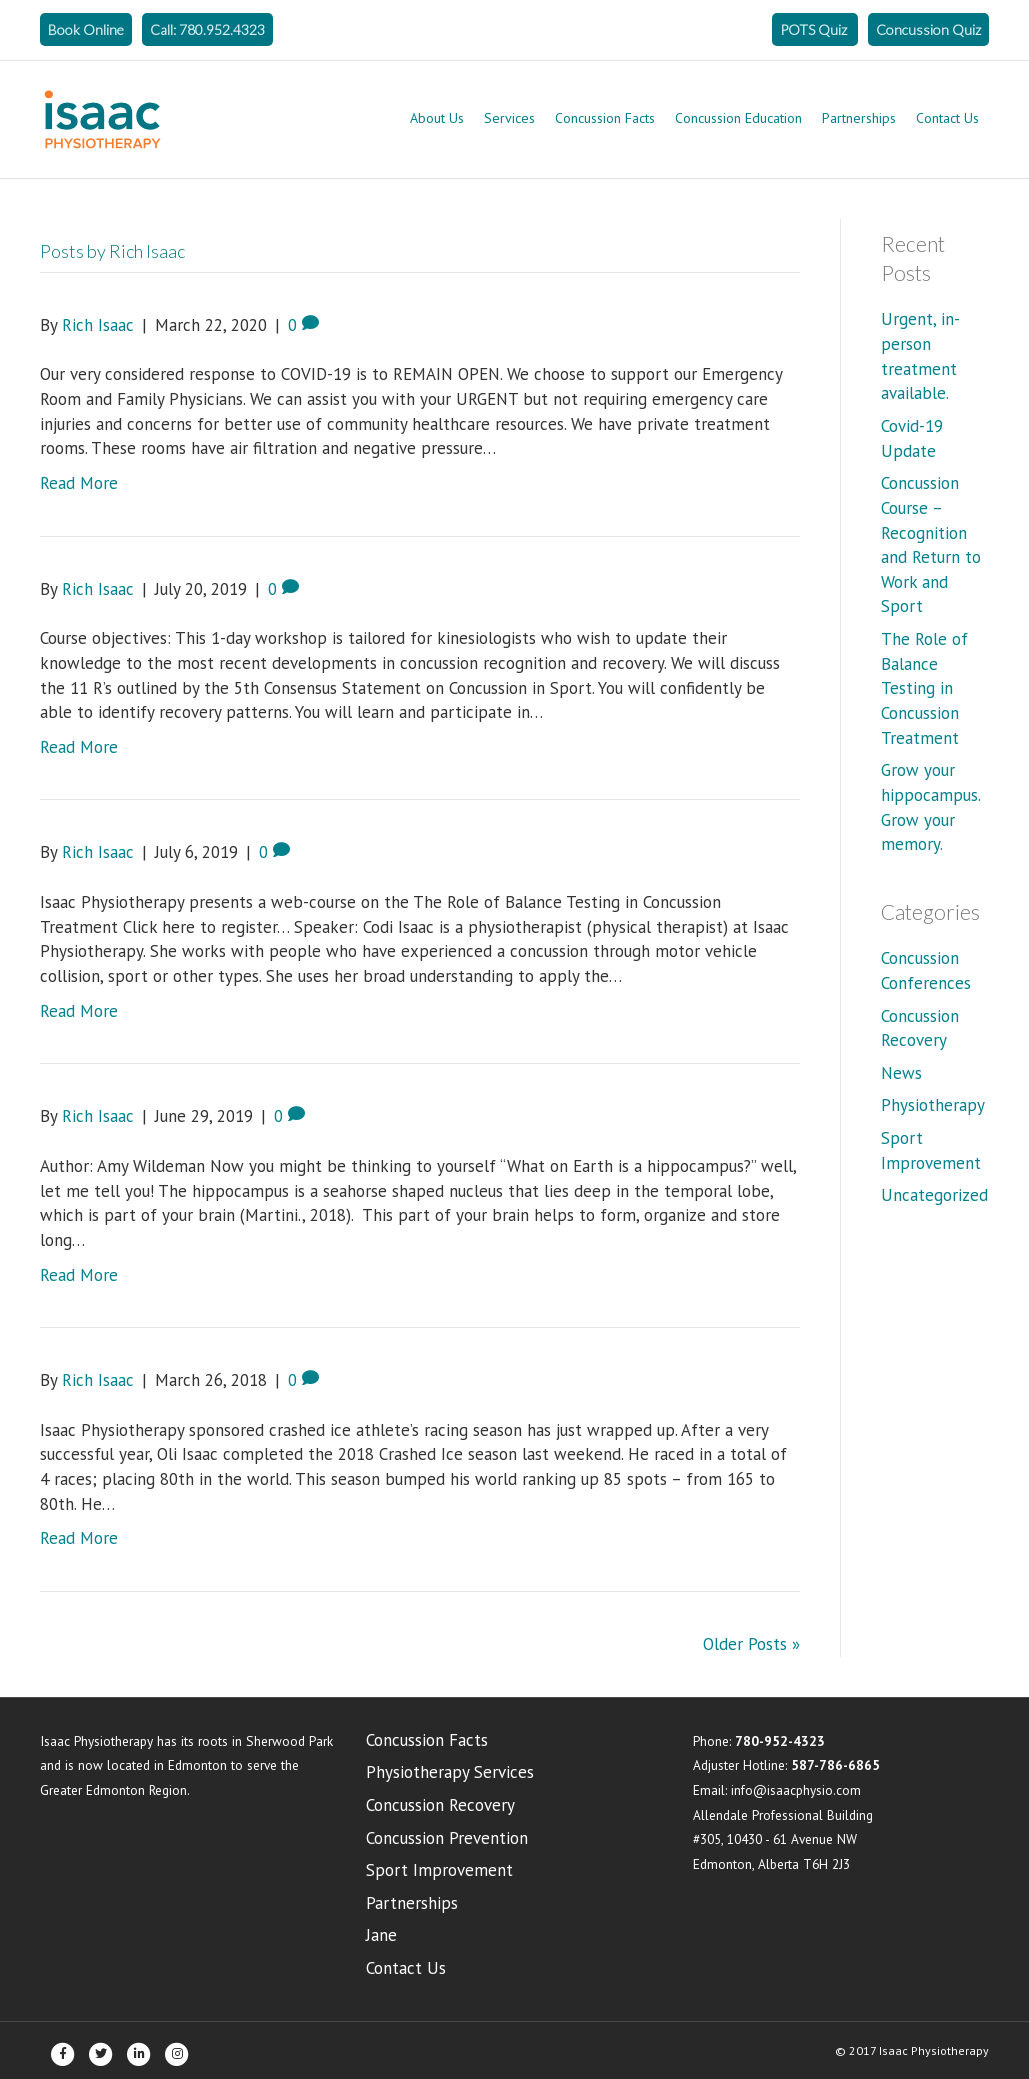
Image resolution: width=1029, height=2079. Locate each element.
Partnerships (859, 118)
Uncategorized (934, 1195)
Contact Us (947, 118)
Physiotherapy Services (450, 1772)
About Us (437, 118)
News (901, 1073)
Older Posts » (751, 1644)
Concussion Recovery (440, 1805)
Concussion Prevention (447, 1838)
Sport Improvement (439, 1870)
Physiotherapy (933, 1105)
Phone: (759, 1741)
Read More (79, 483)
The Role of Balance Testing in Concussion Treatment (924, 688)
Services (509, 118)
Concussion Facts (605, 118)
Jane (381, 1935)
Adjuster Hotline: (786, 1765)
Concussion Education (738, 118)
